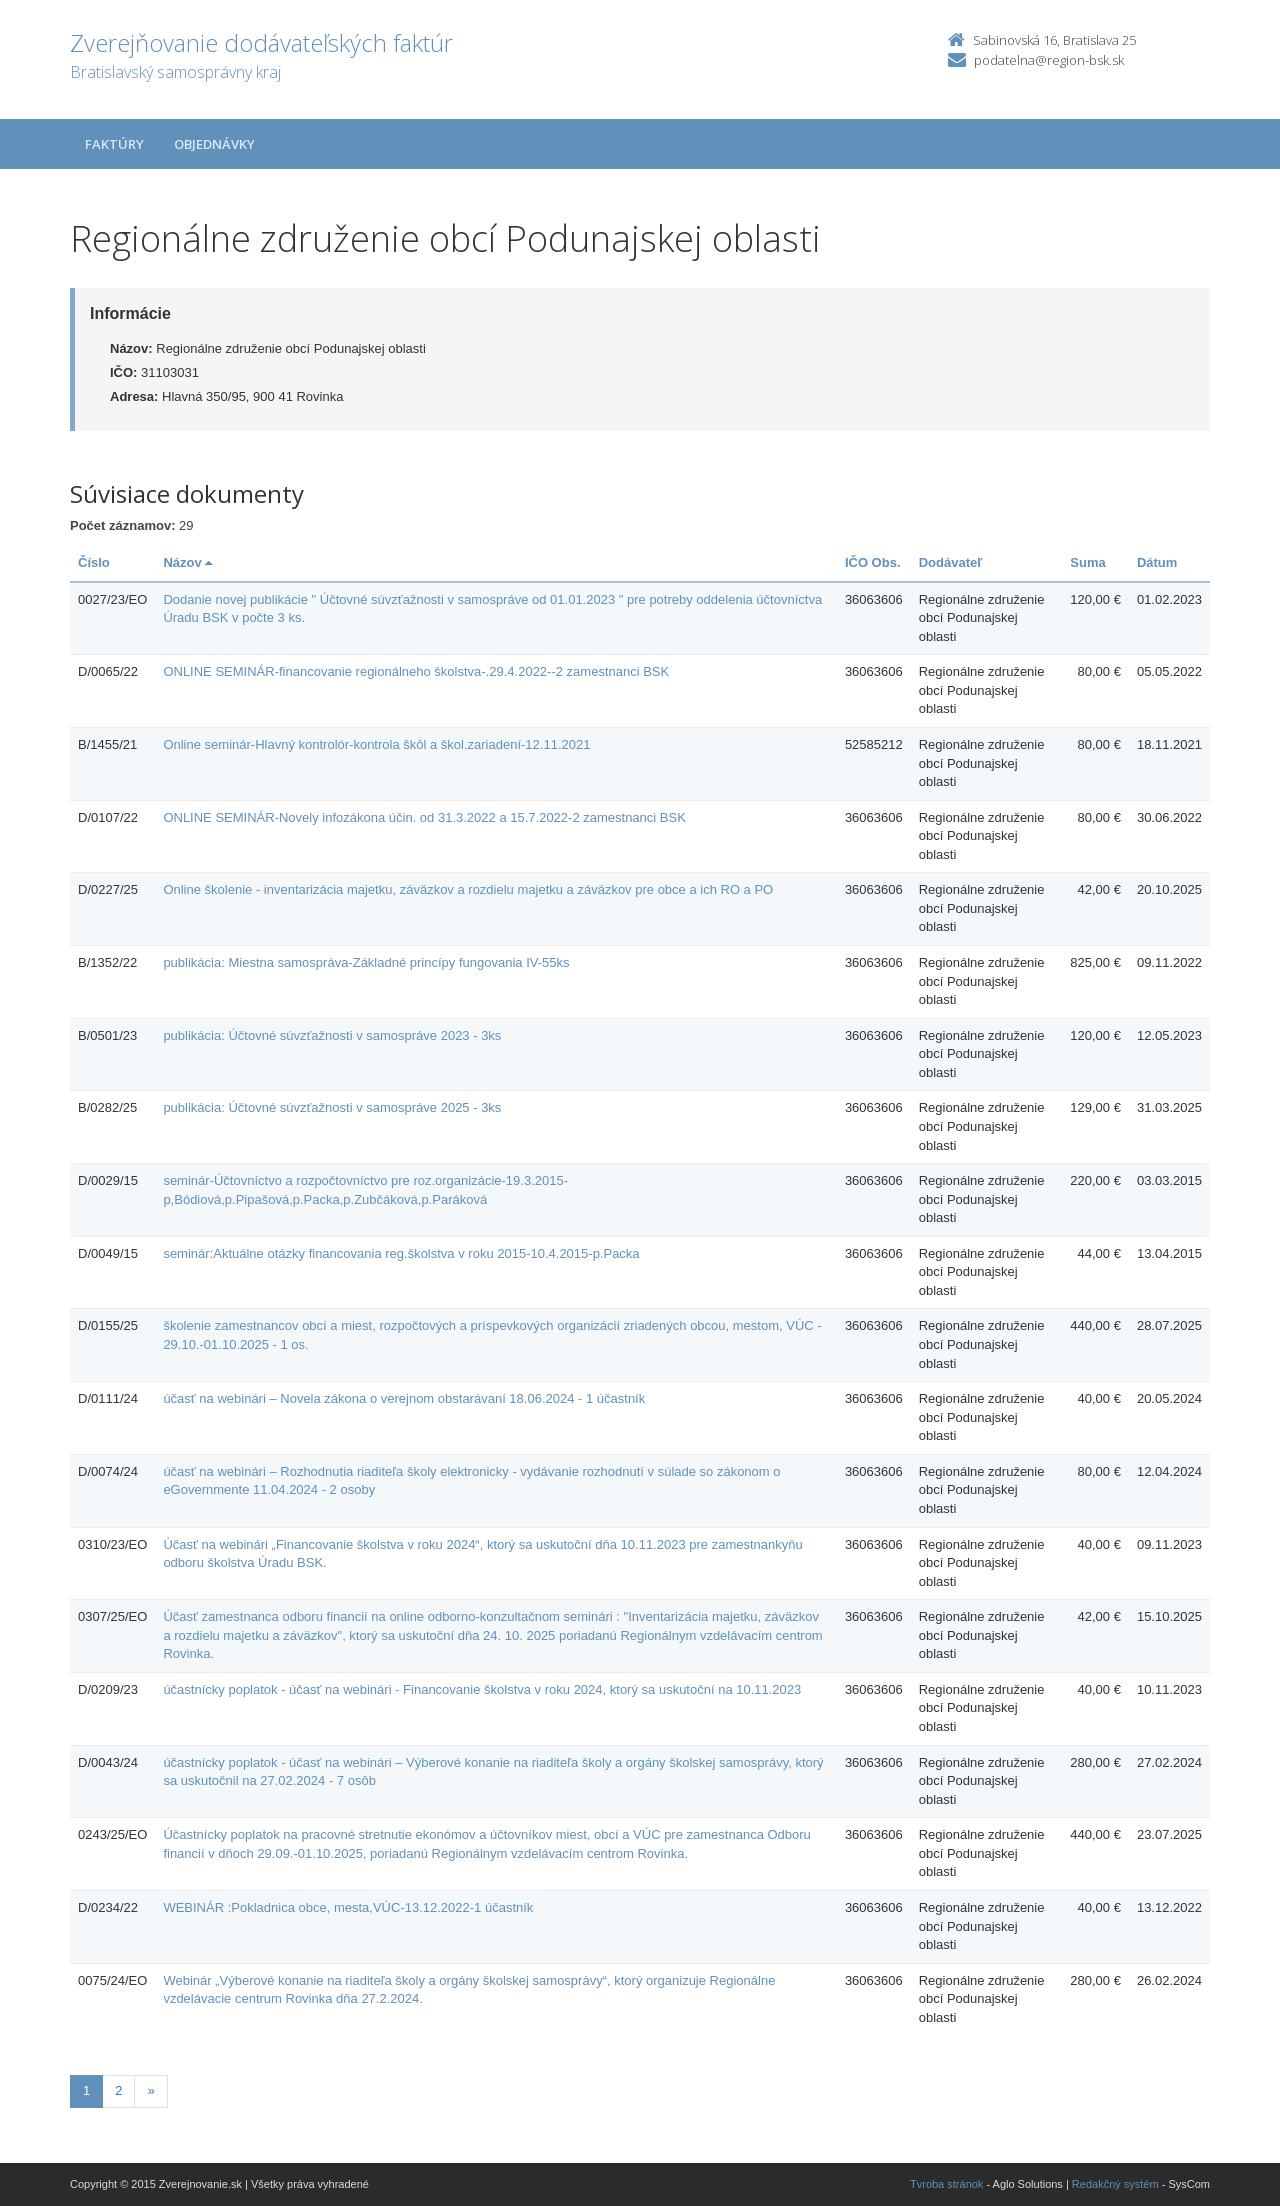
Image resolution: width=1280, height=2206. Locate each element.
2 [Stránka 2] (118, 2090)
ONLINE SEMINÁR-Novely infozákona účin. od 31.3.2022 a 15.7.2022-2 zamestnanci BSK (424, 817)
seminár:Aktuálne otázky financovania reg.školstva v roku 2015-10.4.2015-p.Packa (401, 1253)
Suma (1087, 562)
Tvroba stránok (946, 2184)
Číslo (94, 562)
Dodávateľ (951, 562)
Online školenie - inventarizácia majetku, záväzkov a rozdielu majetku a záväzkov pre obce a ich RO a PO (468, 889)
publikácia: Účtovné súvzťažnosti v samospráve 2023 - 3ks (332, 1035)
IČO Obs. (873, 562)
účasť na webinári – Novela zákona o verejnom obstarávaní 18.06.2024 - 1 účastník (404, 1398)
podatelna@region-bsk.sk (1049, 60)
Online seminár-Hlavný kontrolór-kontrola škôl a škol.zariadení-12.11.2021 (376, 744)
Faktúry (114, 144)
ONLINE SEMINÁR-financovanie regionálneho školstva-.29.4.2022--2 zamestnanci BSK (416, 671)
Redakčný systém (1115, 2184)
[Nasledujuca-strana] (150, 2091)
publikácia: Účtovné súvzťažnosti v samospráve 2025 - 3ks (332, 1107)
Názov (187, 562)
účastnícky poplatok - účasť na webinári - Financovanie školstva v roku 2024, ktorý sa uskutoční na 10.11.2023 (482, 1689)
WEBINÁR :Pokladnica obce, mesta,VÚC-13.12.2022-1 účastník (348, 1907)
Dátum (1157, 562)
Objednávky (214, 144)
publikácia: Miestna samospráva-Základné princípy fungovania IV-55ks (366, 962)
